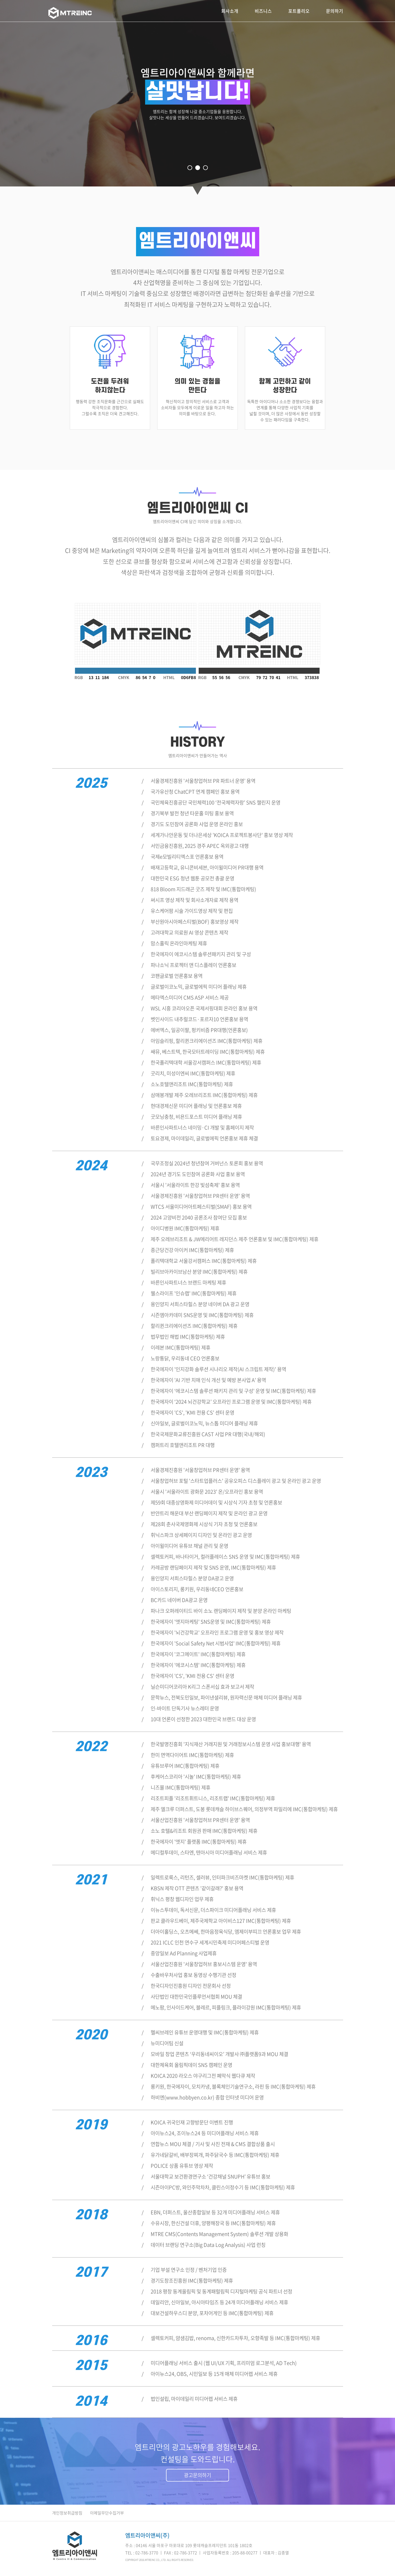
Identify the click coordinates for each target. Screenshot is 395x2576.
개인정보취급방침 (67, 2513)
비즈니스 (263, 11)
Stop (211, 167)
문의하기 (334, 11)
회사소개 (229, 11)
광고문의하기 (197, 2475)
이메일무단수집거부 (107, 2513)
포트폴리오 (299, 11)
